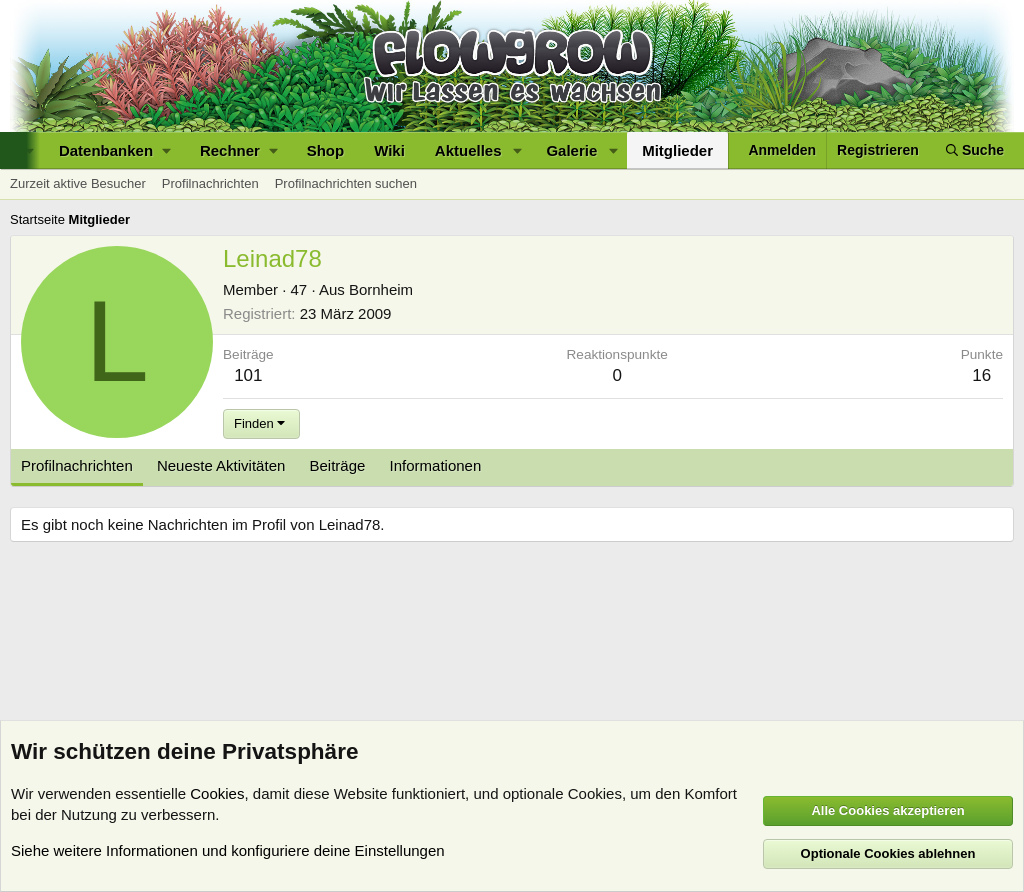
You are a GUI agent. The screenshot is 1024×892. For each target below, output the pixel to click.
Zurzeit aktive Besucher (78, 183)
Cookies (217, 793)
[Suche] (975, 150)
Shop (326, 150)
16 (981, 375)
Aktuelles (468, 150)
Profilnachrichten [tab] (77, 465)
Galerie (571, 150)
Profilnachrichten (210, 183)
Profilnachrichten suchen (346, 183)
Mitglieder (677, 150)
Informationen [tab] (436, 465)
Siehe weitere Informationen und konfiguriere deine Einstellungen (228, 850)
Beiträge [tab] (338, 465)
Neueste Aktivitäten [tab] (221, 465)
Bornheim (381, 289)
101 (248, 375)
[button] (114, 150)
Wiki (389, 150)
